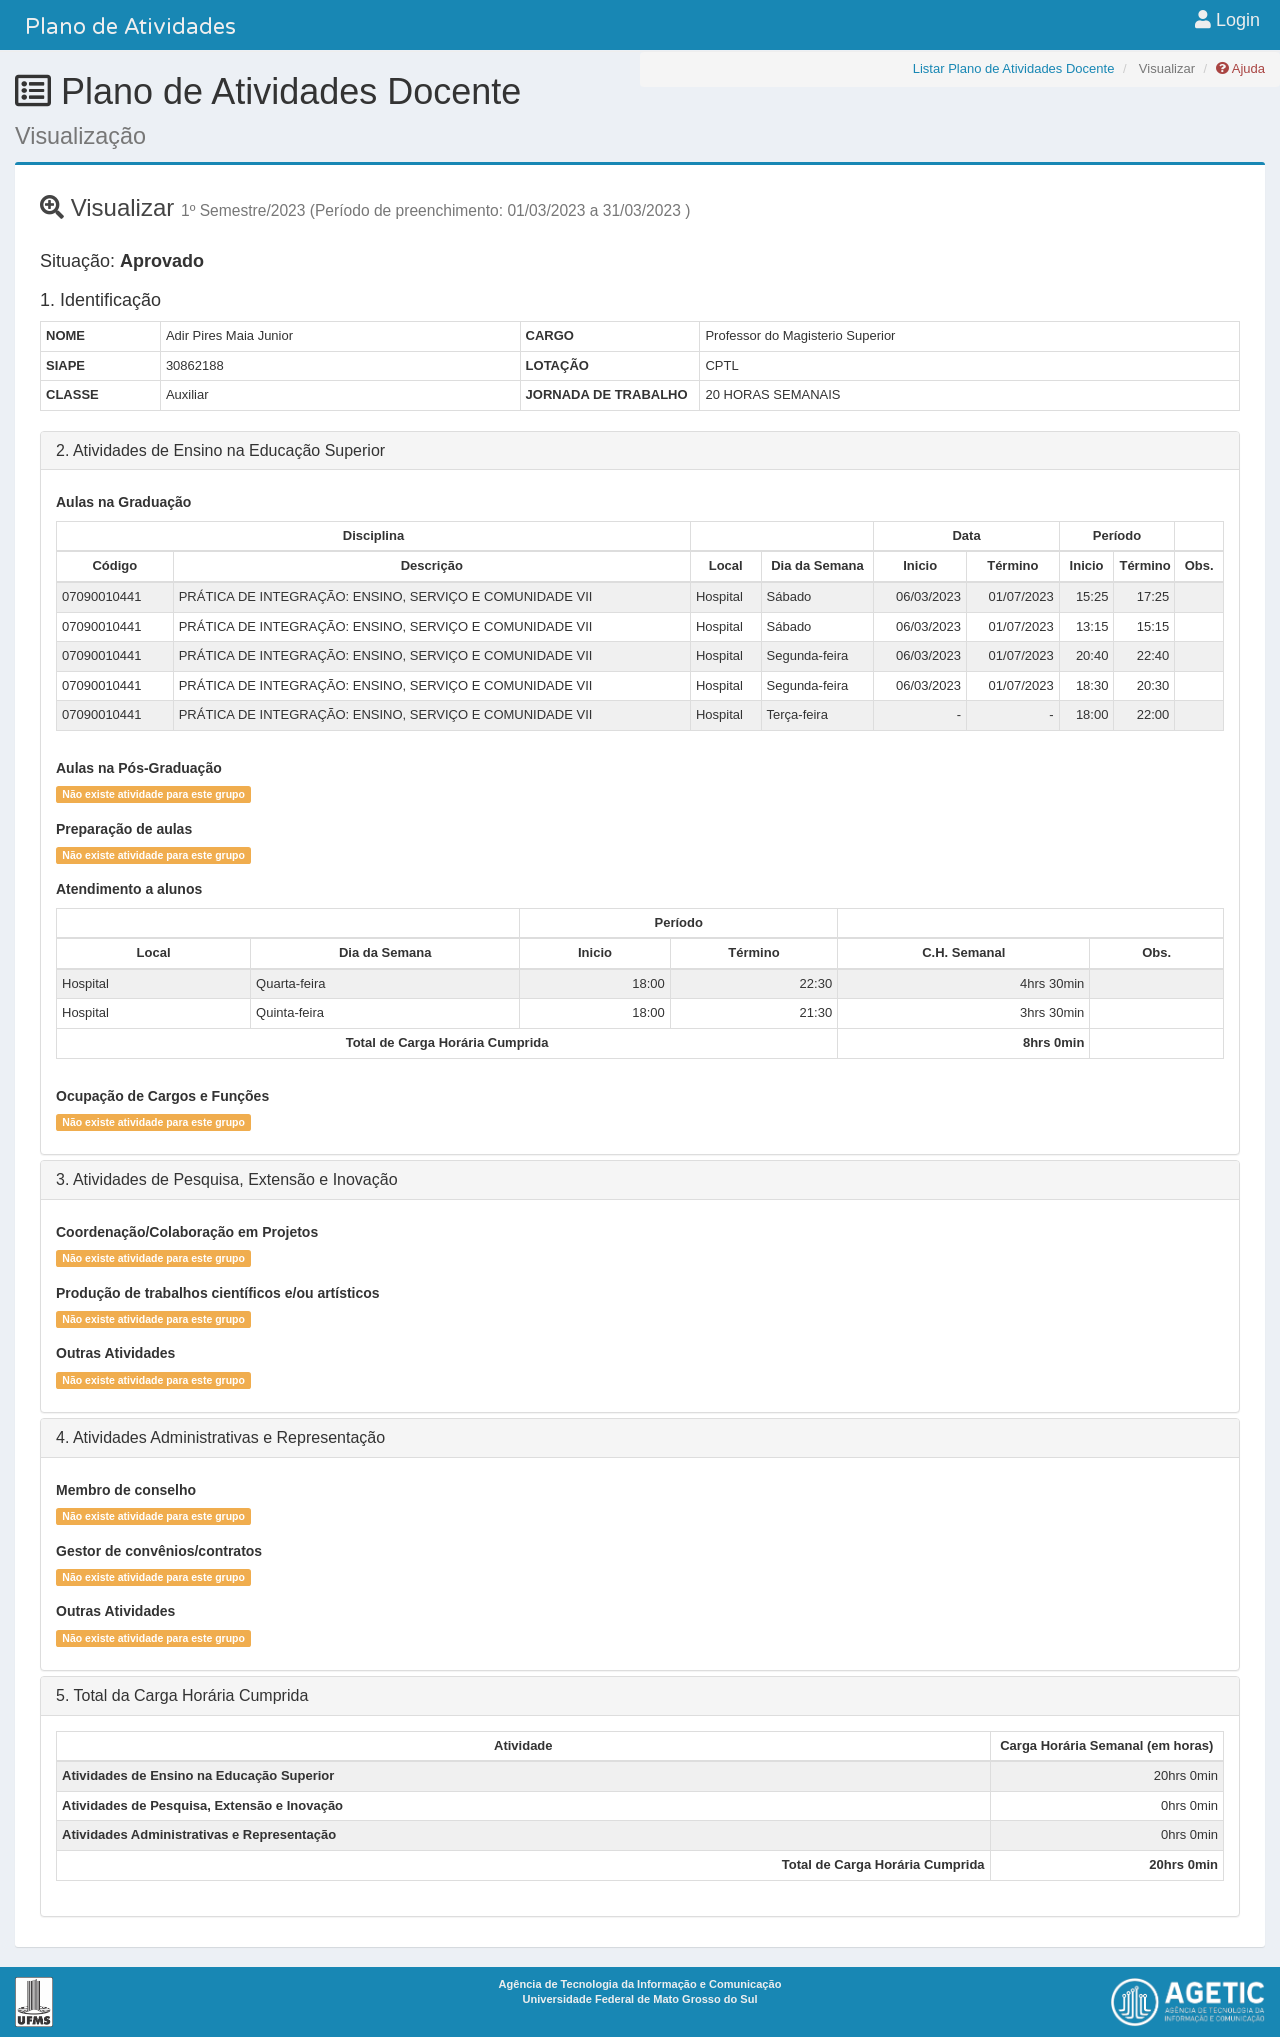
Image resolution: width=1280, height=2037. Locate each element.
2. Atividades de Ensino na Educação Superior (220, 450)
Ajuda (1240, 68)
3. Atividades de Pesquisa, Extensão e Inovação (227, 1179)
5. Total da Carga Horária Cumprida (182, 1695)
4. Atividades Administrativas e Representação (220, 1437)
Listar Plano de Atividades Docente (1014, 68)
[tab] (640, 451)
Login (1227, 20)
